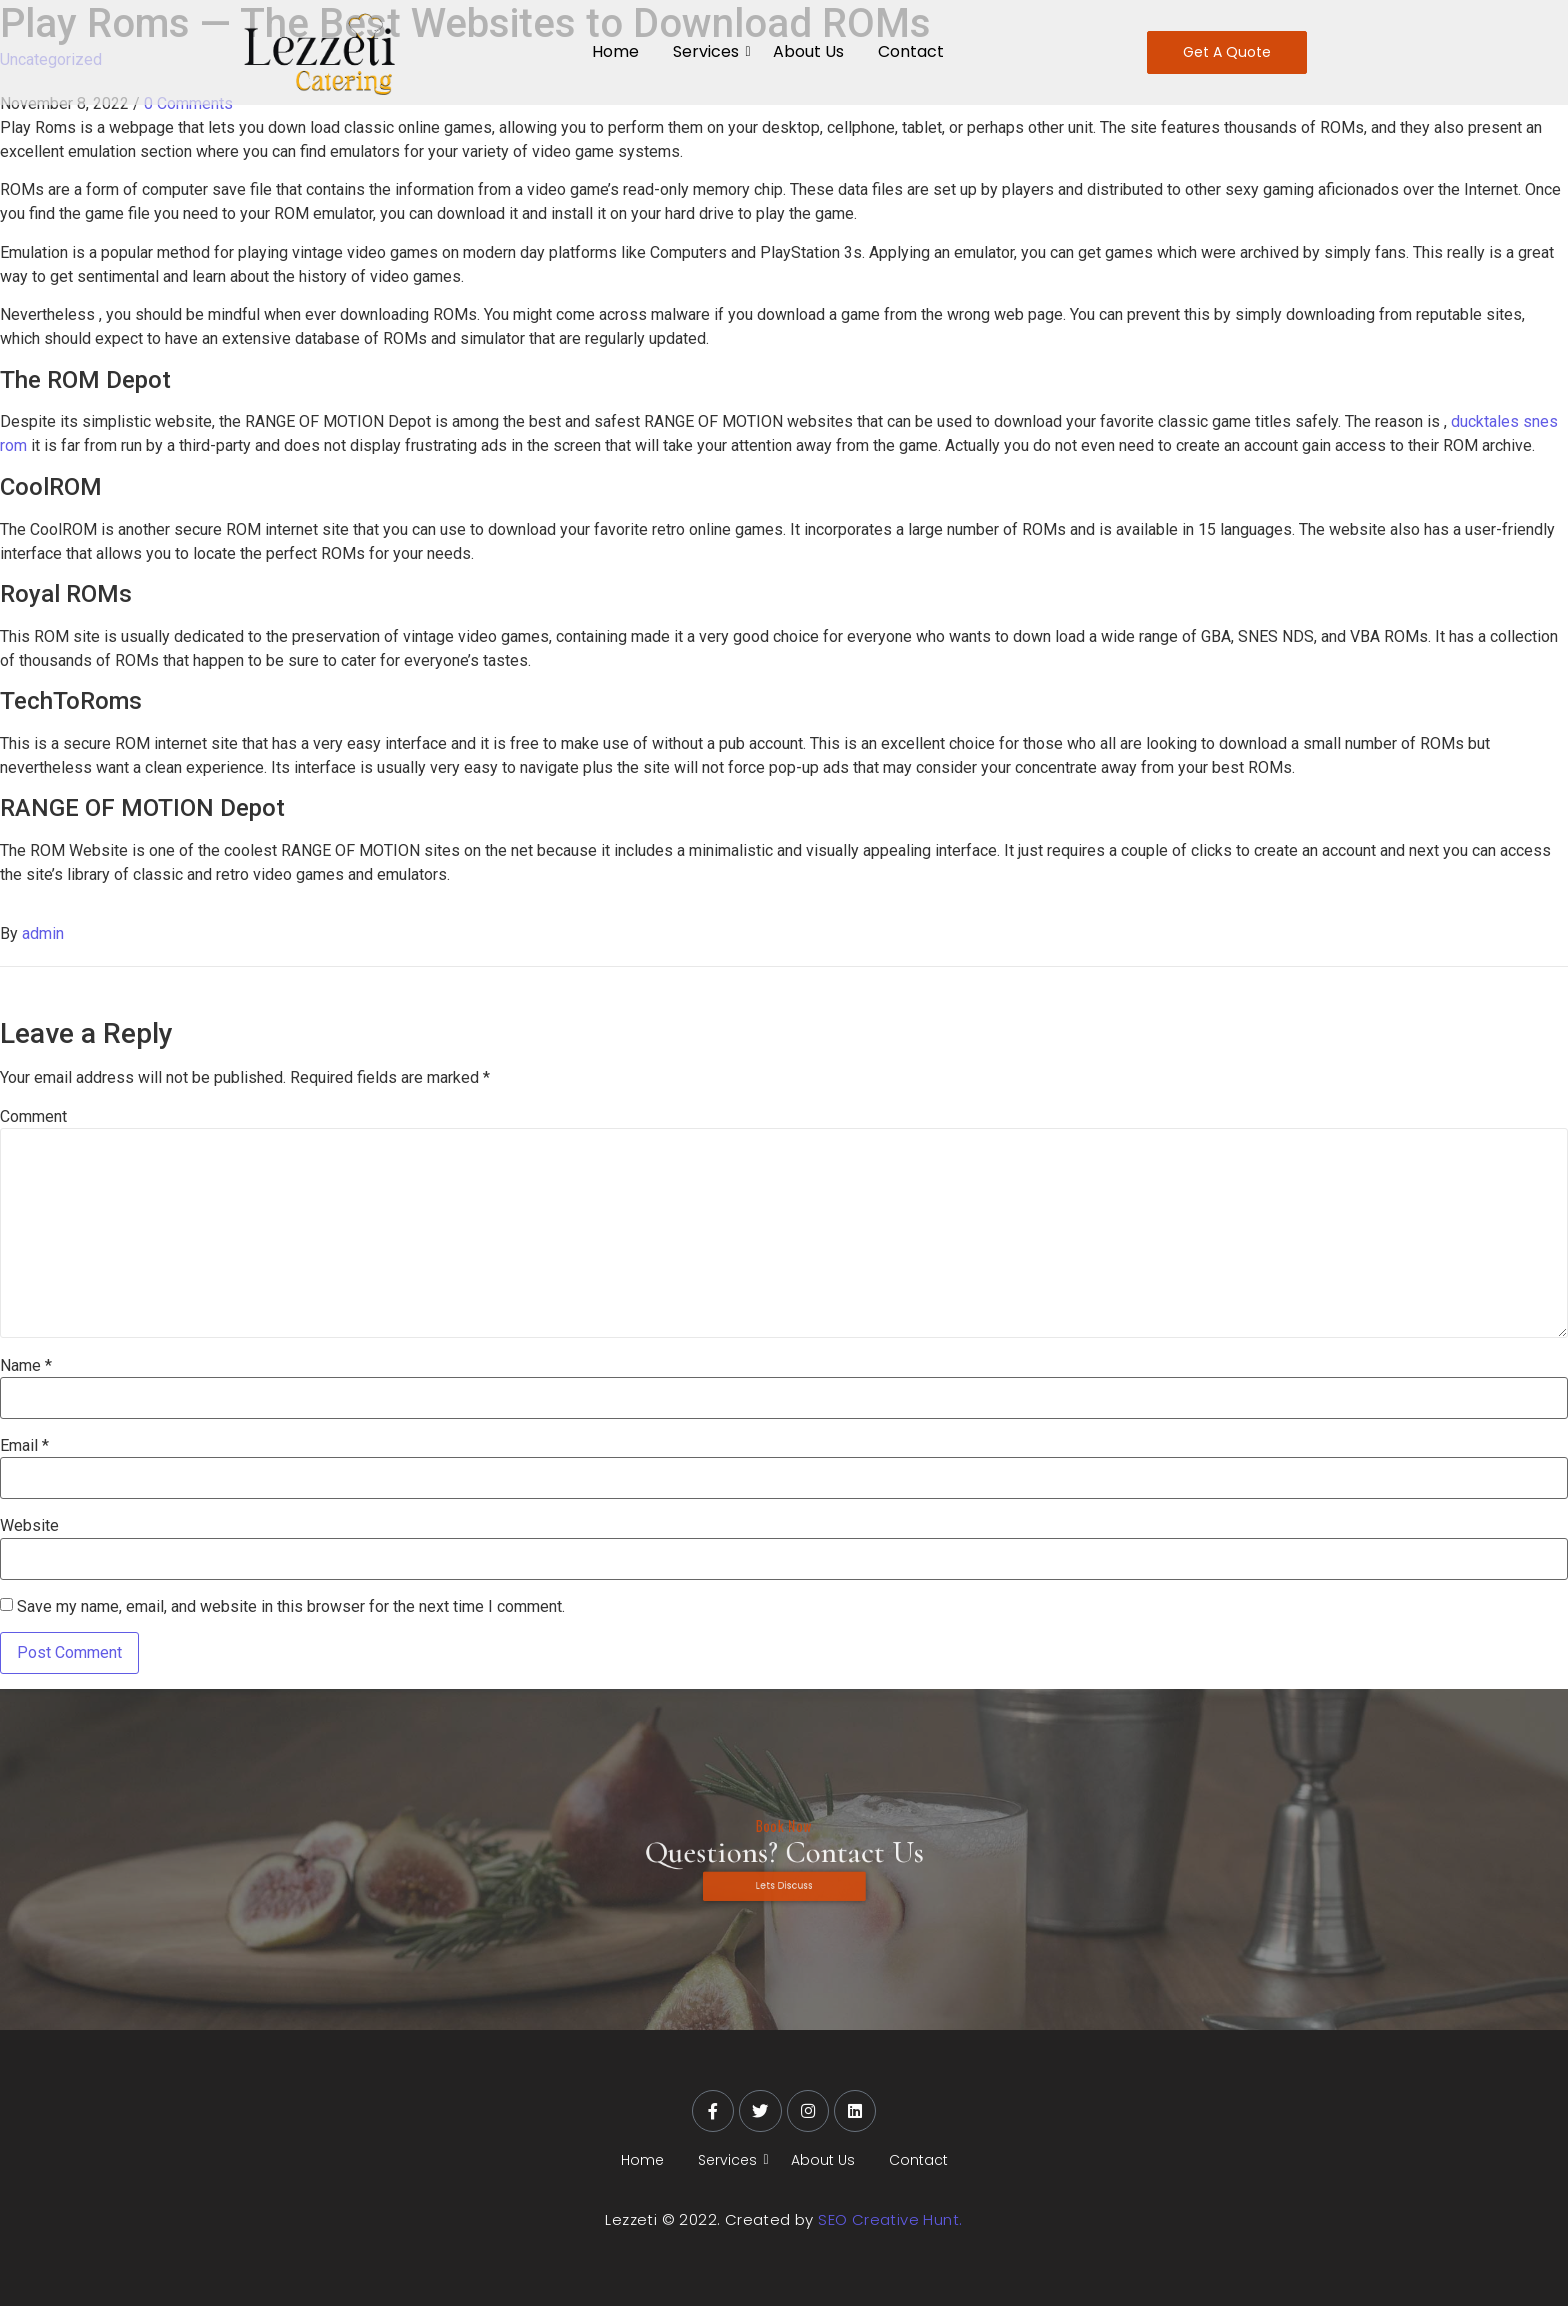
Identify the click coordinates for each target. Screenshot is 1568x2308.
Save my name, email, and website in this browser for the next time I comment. (291, 1607)
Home (615, 51)
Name (26, 1366)
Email (24, 1446)
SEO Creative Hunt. (890, 2221)
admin (43, 933)
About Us (808, 51)
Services (709, 51)
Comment (33, 1117)
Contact (911, 51)
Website (29, 1526)
